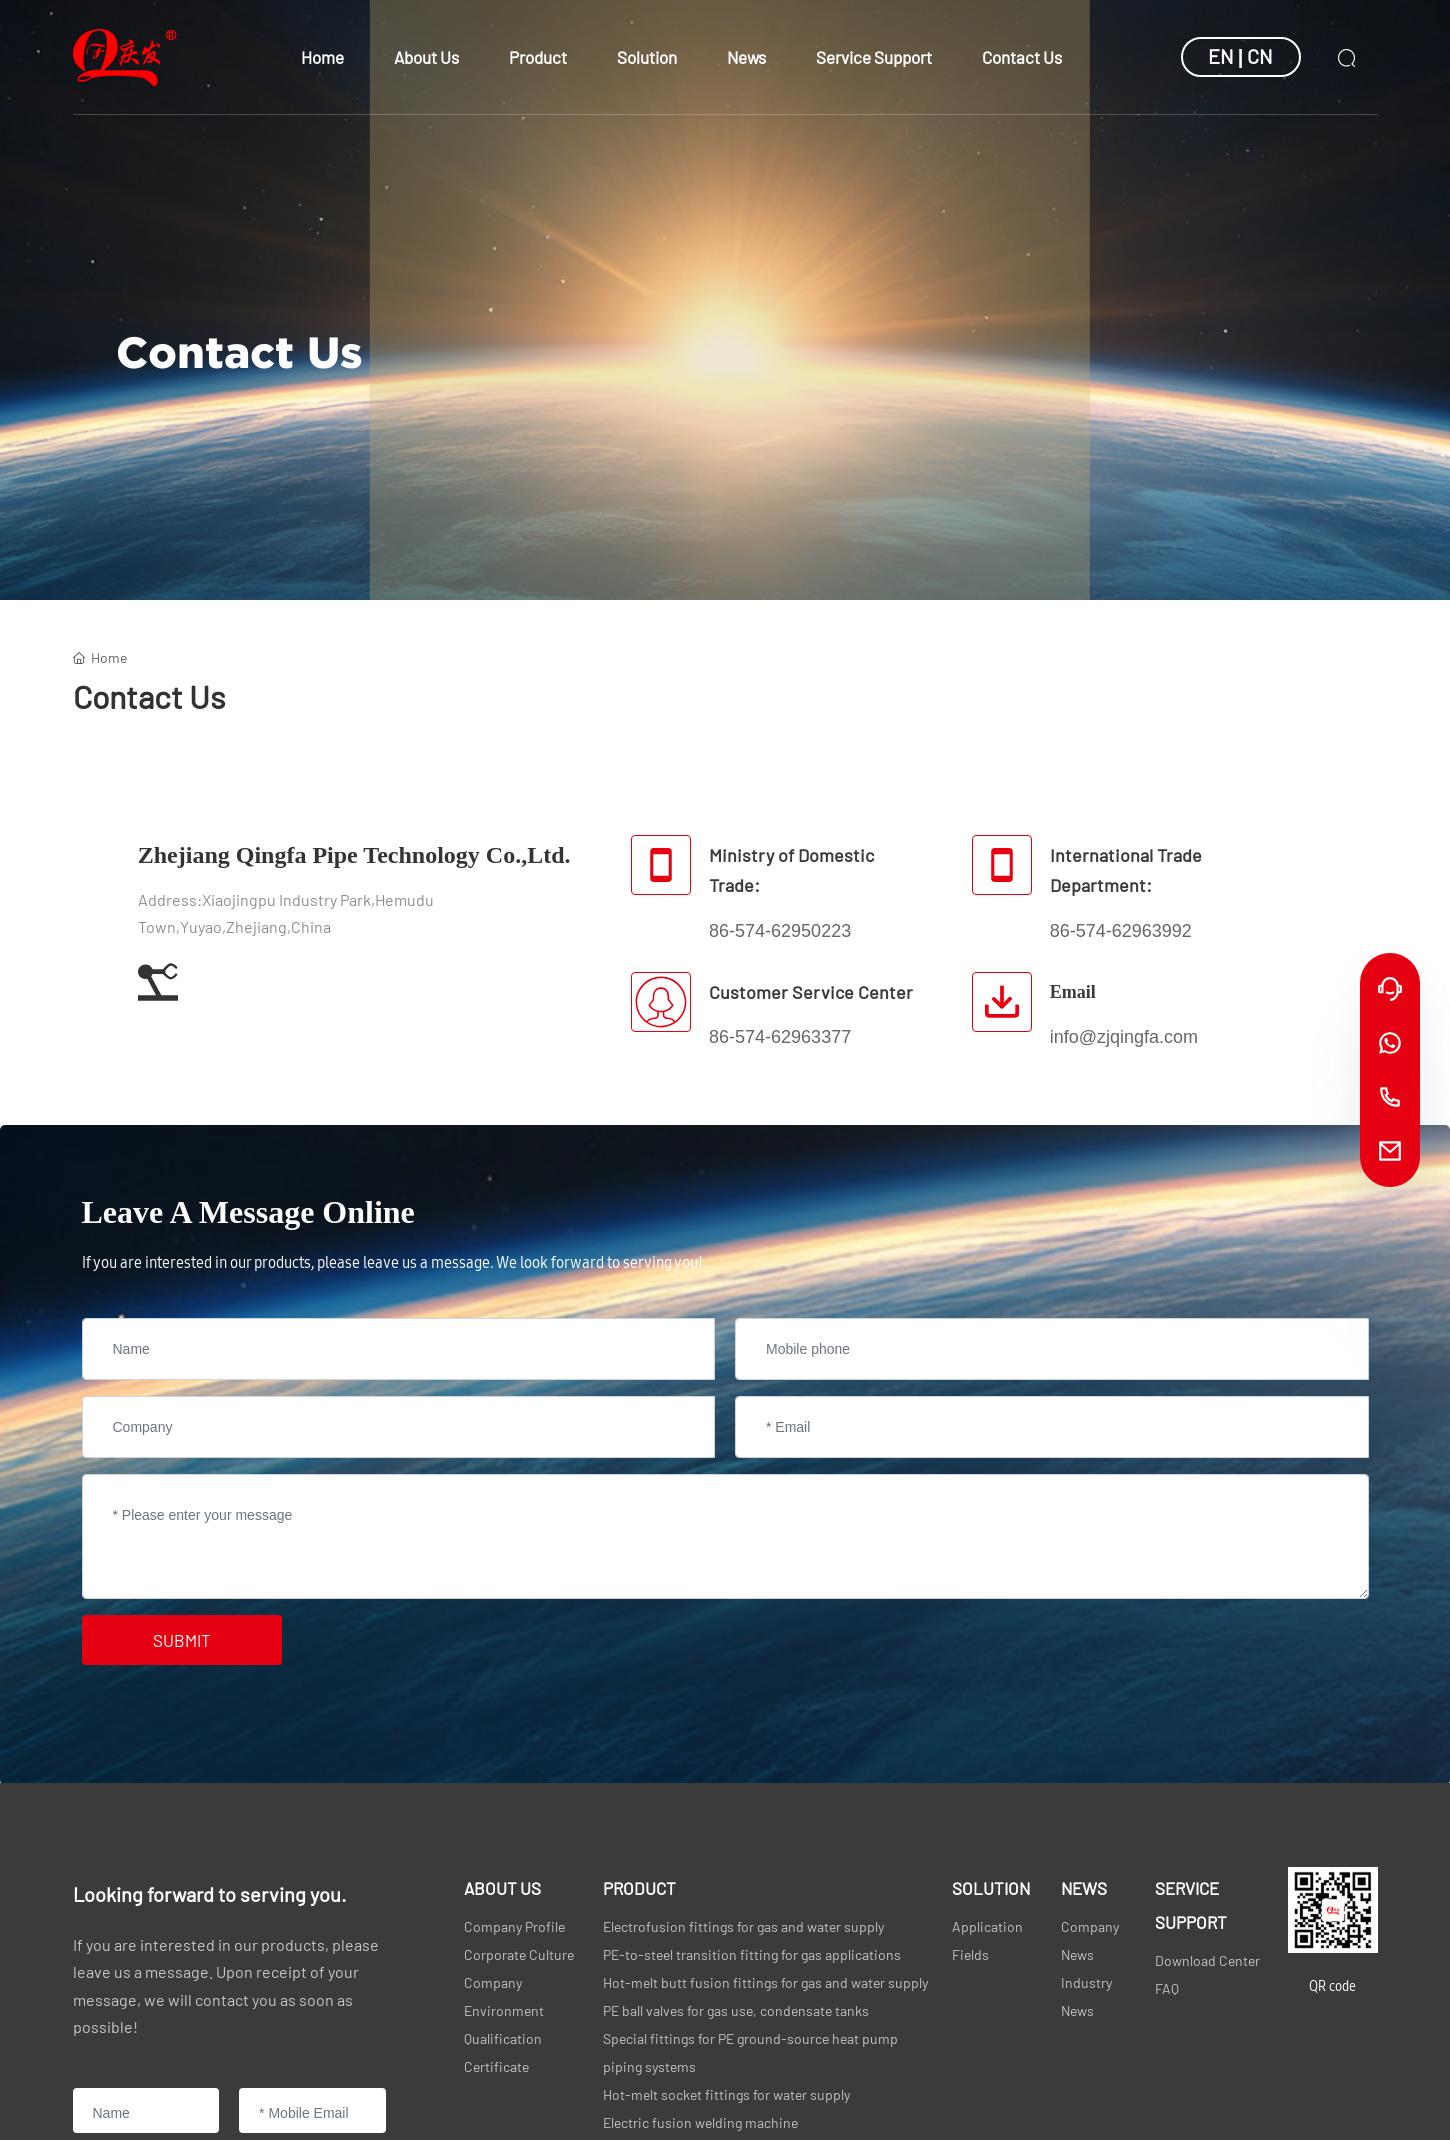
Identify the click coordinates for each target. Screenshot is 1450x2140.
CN (1260, 56)
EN (1221, 56)
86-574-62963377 (780, 1037)
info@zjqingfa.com (1124, 1037)
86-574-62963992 (1121, 931)
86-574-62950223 (780, 931)
